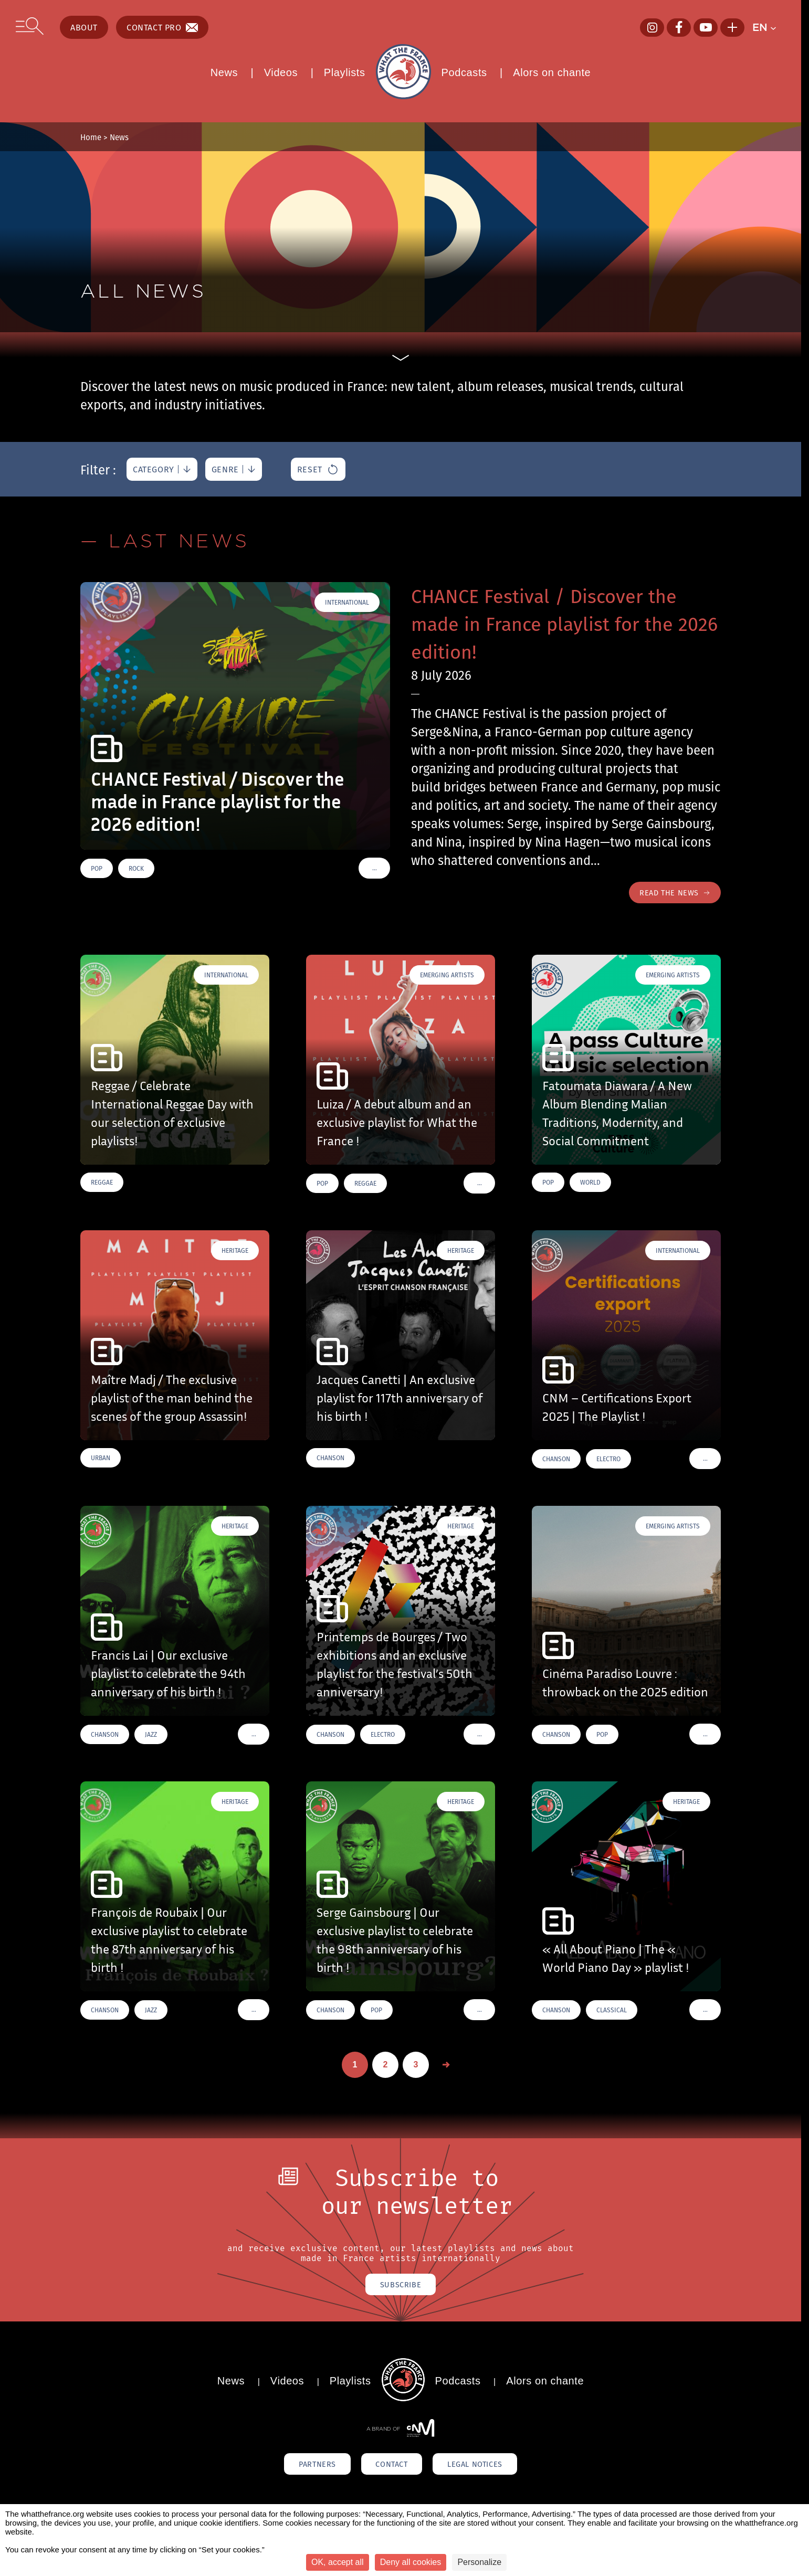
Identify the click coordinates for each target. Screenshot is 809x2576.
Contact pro (162, 27)
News (224, 72)
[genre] (233, 469)
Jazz (151, 1736)
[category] (162, 469)
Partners (299, 2468)
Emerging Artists (447, 976)
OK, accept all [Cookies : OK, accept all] (337, 2562)
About (84, 27)
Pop (96, 868)
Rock (136, 868)
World (590, 1183)
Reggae (102, 1183)
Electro (608, 1460)
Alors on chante (552, 72)
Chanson (330, 1459)
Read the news (672, 893)
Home (90, 137)
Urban (100, 1459)
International (347, 602)
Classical (611, 2011)
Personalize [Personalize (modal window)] (479, 2562)
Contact (390, 2468)
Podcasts (464, 72)
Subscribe (400, 2287)
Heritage (235, 1252)
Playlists (344, 72)
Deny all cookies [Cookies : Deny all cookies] (411, 2562)
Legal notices (491, 2468)
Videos (281, 72)
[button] (768, 27)
